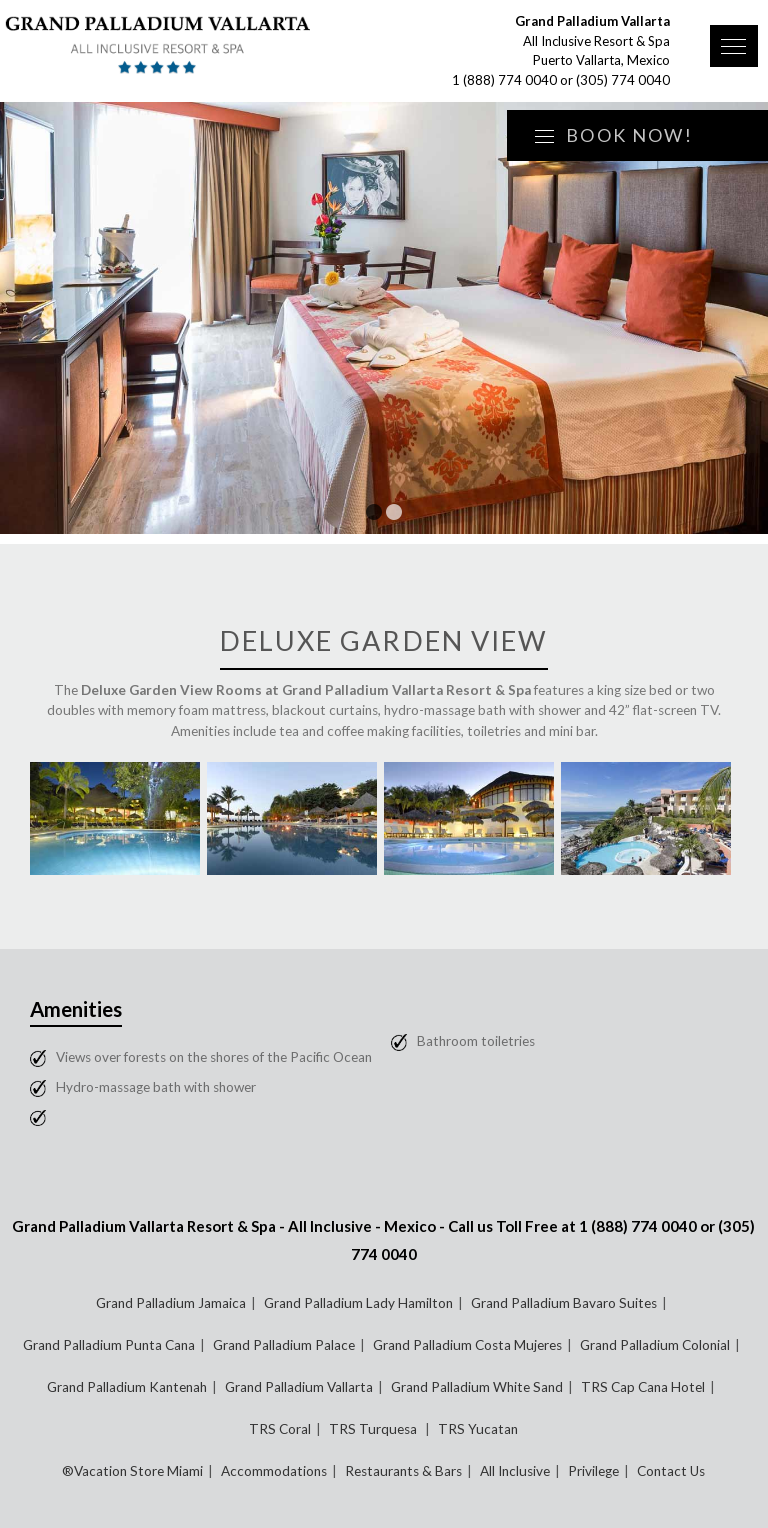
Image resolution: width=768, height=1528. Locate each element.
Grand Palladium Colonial (655, 1345)
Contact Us (671, 1471)
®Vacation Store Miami (132, 1471)
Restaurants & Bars (403, 1471)
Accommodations (274, 1471)
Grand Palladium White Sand (477, 1387)
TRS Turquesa (374, 1429)
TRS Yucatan (478, 1429)
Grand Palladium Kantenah (127, 1387)
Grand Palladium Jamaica (171, 1303)
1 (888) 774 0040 (504, 80)
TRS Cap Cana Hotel (643, 1387)
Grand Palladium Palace (284, 1345)
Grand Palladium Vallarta (299, 1387)
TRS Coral (280, 1429)
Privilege (593, 1471)
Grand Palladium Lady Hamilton (358, 1303)
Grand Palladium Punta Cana (109, 1345)
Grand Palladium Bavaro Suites (564, 1303)
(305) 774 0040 (623, 80)
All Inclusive (515, 1471)
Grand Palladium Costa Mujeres (467, 1345)
